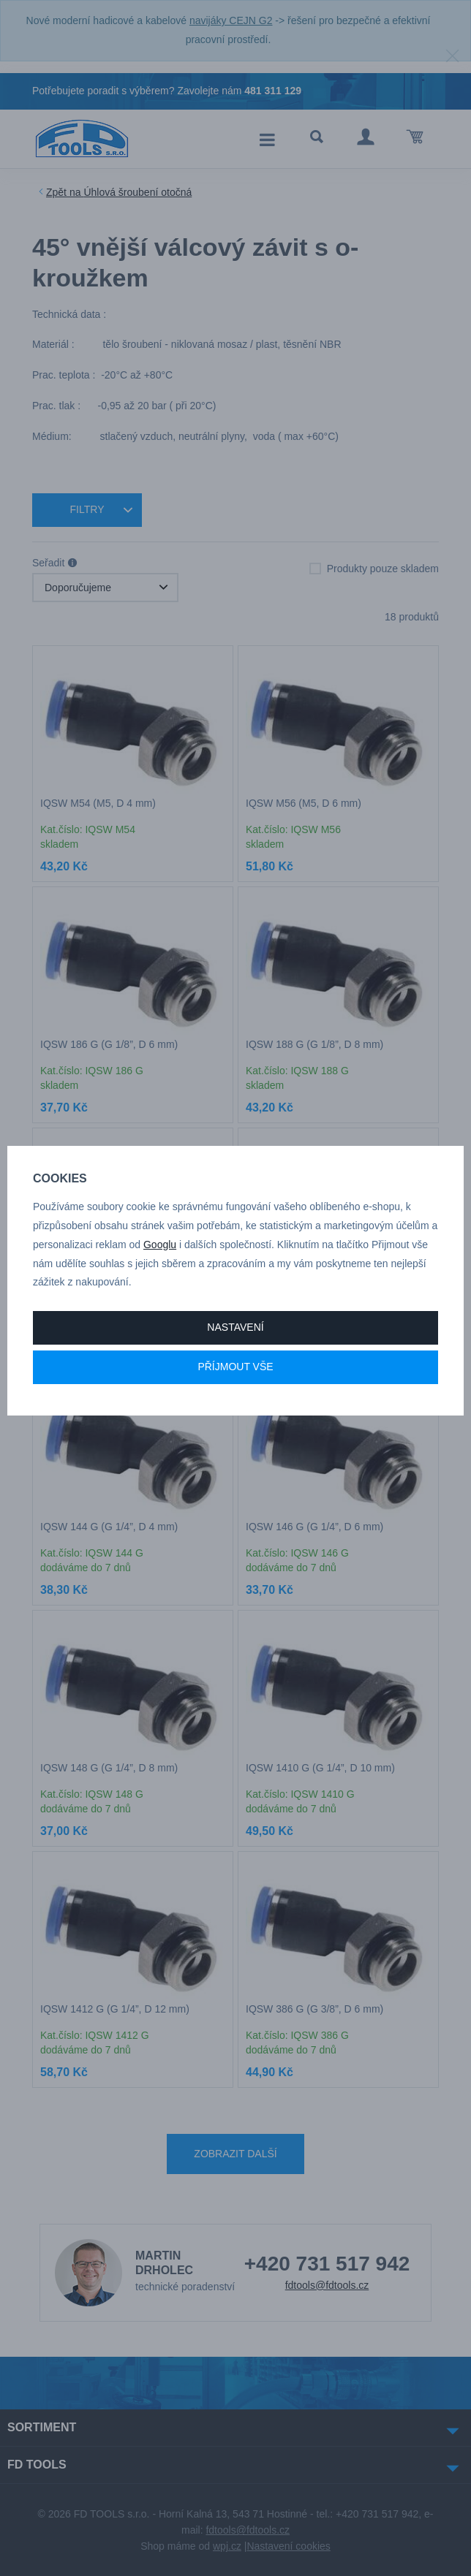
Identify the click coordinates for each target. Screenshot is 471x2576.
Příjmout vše (235, 1366)
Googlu (159, 1244)
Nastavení (235, 1327)
